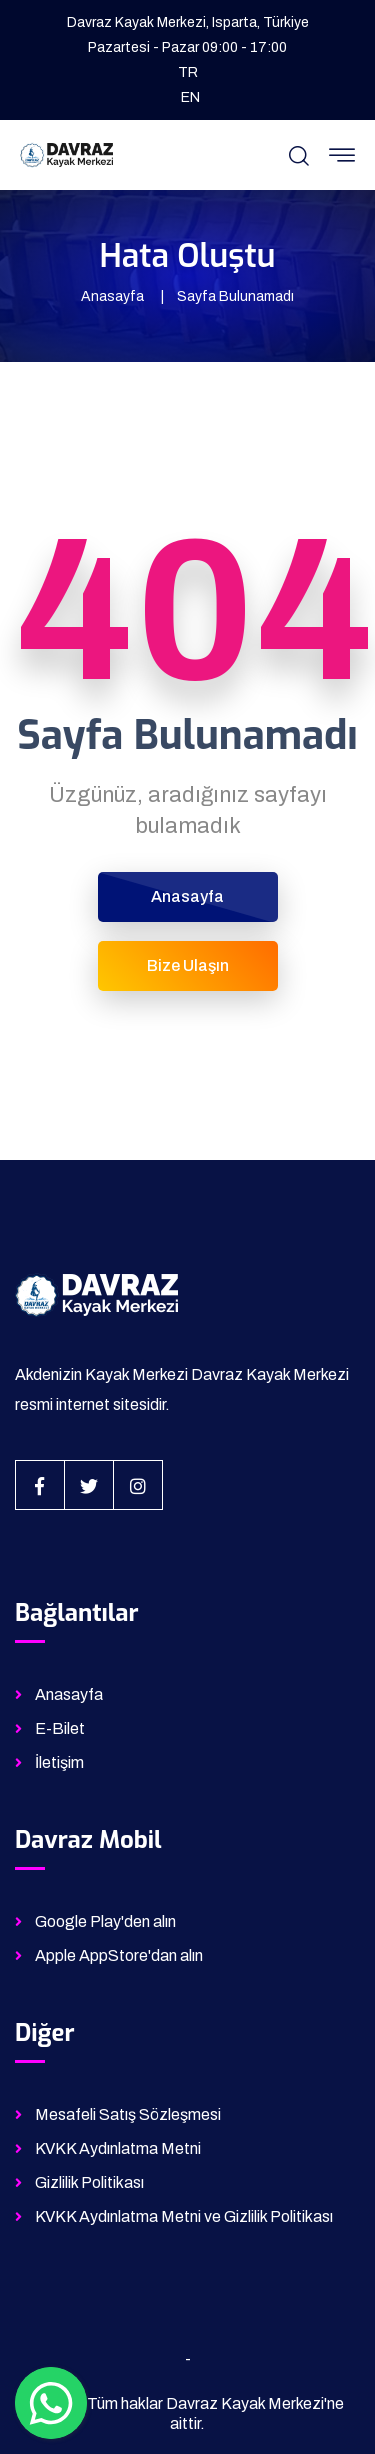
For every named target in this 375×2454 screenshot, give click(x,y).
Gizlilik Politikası (89, 2182)
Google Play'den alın (105, 1921)
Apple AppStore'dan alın (119, 1955)
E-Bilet (60, 1728)
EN (190, 97)
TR (188, 72)
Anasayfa (112, 296)
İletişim (59, 1762)
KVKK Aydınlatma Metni (118, 2148)
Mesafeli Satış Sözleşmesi (128, 2114)
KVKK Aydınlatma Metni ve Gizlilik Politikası (184, 2216)
